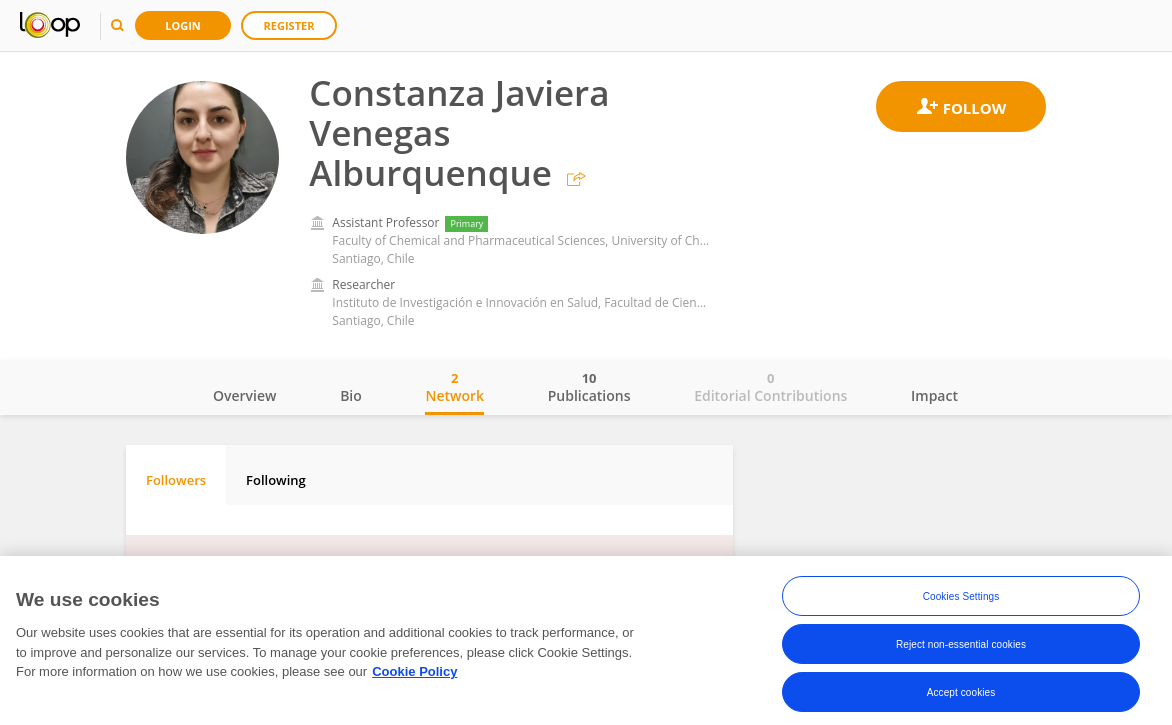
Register (289, 25)
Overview (244, 395)
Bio (351, 395)
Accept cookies (961, 696)
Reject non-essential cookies (961, 648)
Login (183, 25)
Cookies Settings (961, 600)
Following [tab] (276, 480)
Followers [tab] (176, 480)
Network (454, 387)
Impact (934, 395)
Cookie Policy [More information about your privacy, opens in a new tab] (414, 676)
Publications (589, 387)
